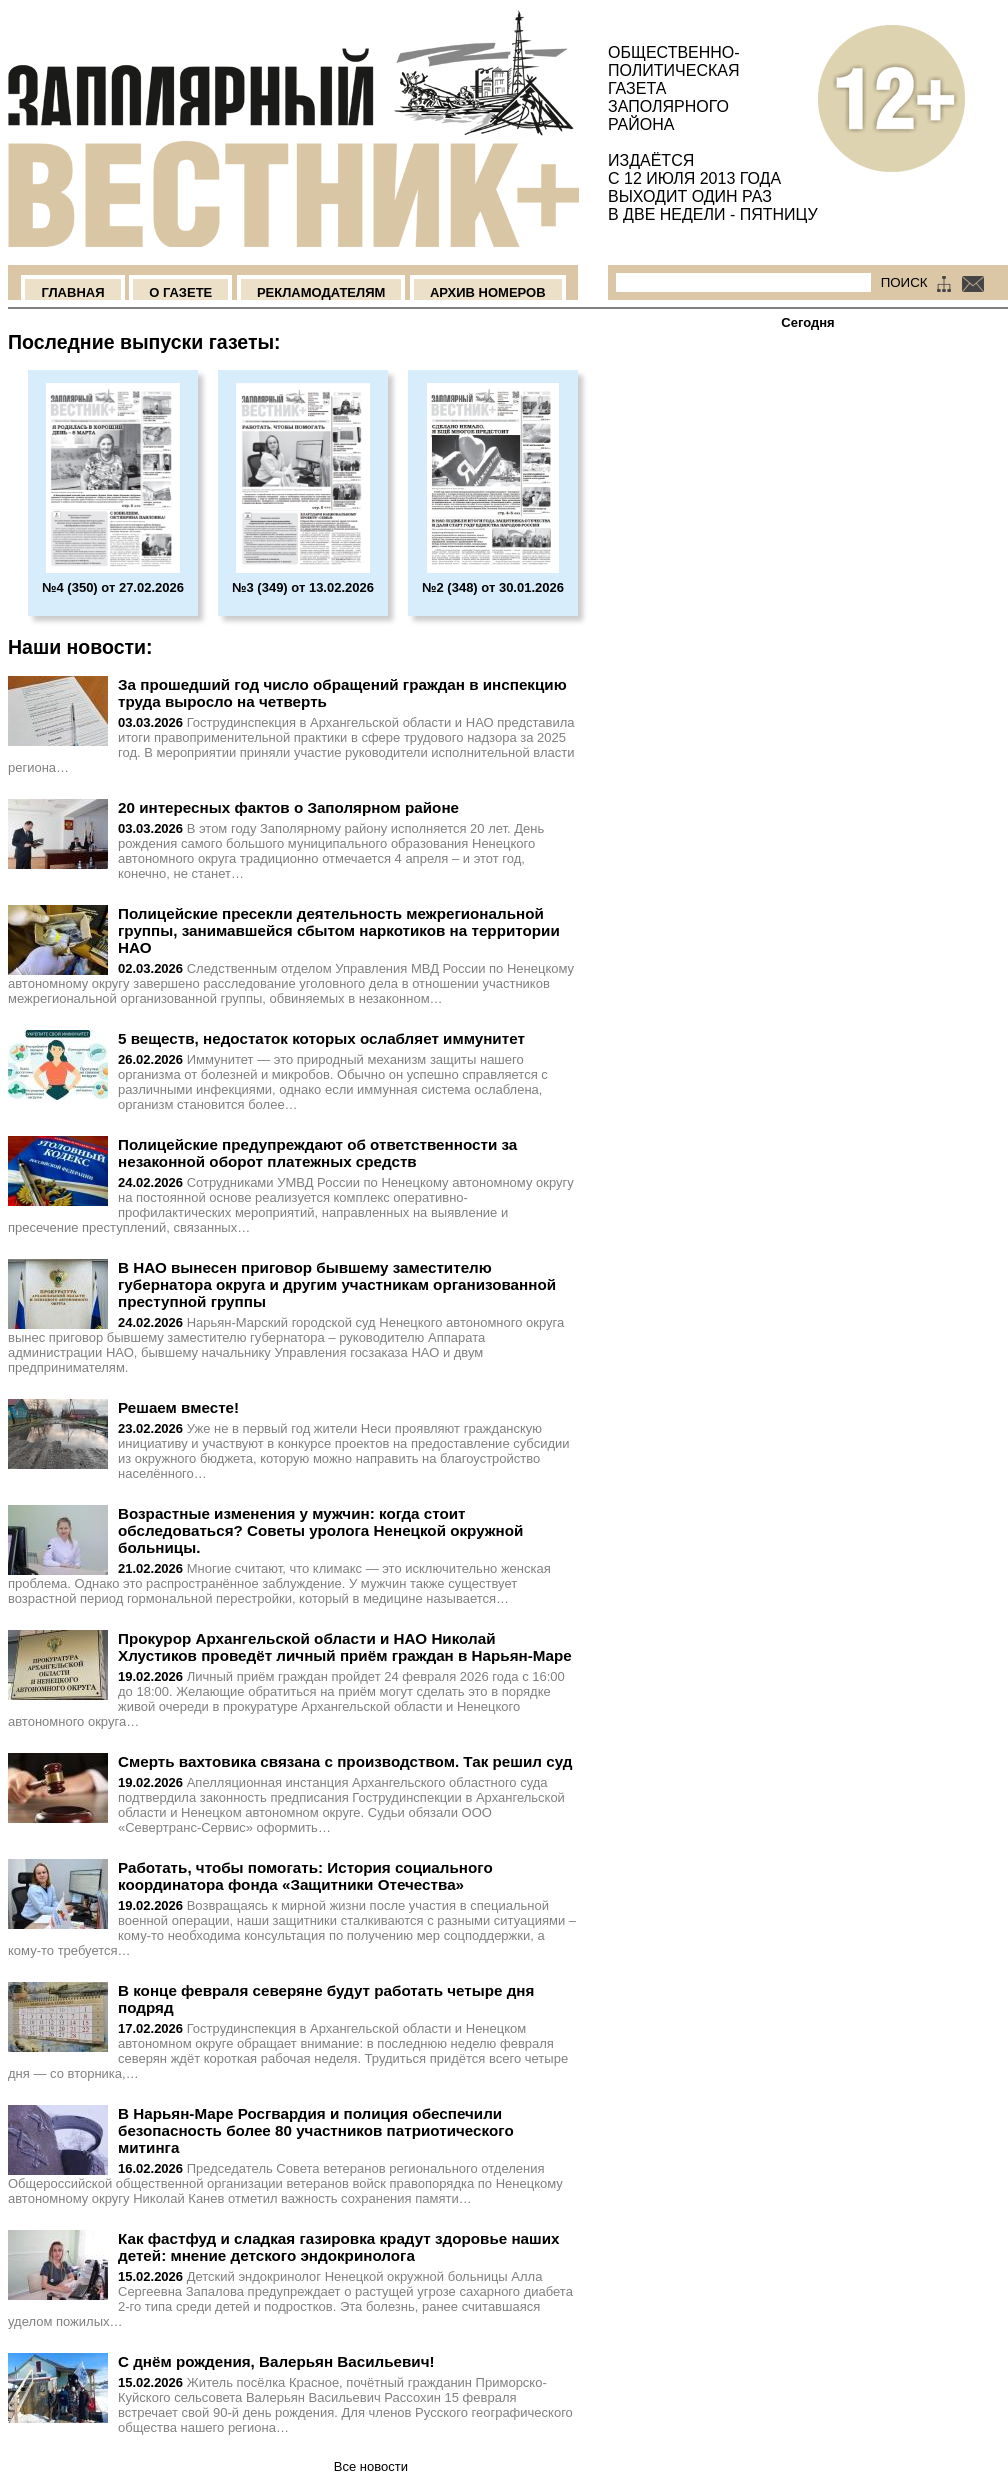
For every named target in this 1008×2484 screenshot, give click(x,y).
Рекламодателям (321, 292)
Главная (72, 292)
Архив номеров (488, 292)
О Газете (180, 292)
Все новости (371, 2466)
